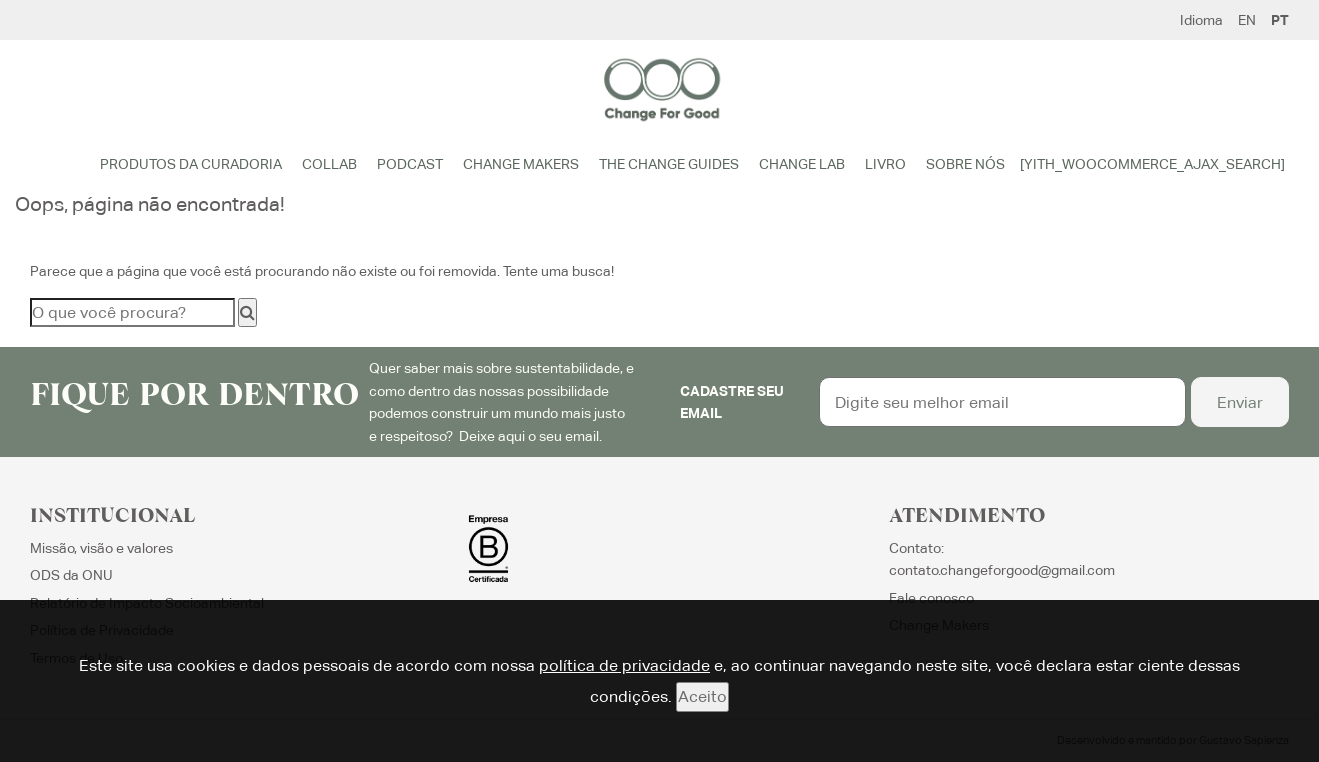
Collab (329, 164)
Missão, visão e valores (101, 548)
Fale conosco (931, 598)
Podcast (410, 164)
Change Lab (802, 164)
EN (1247, 20)
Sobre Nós (965, 164)
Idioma (1201, 20)
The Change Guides (669, 164)
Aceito (702, 696)
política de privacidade (624, 665)
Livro (885, 164)
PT (1280, 20)
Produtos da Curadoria (191, 164)
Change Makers (521, 164)
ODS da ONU (71, 575)
